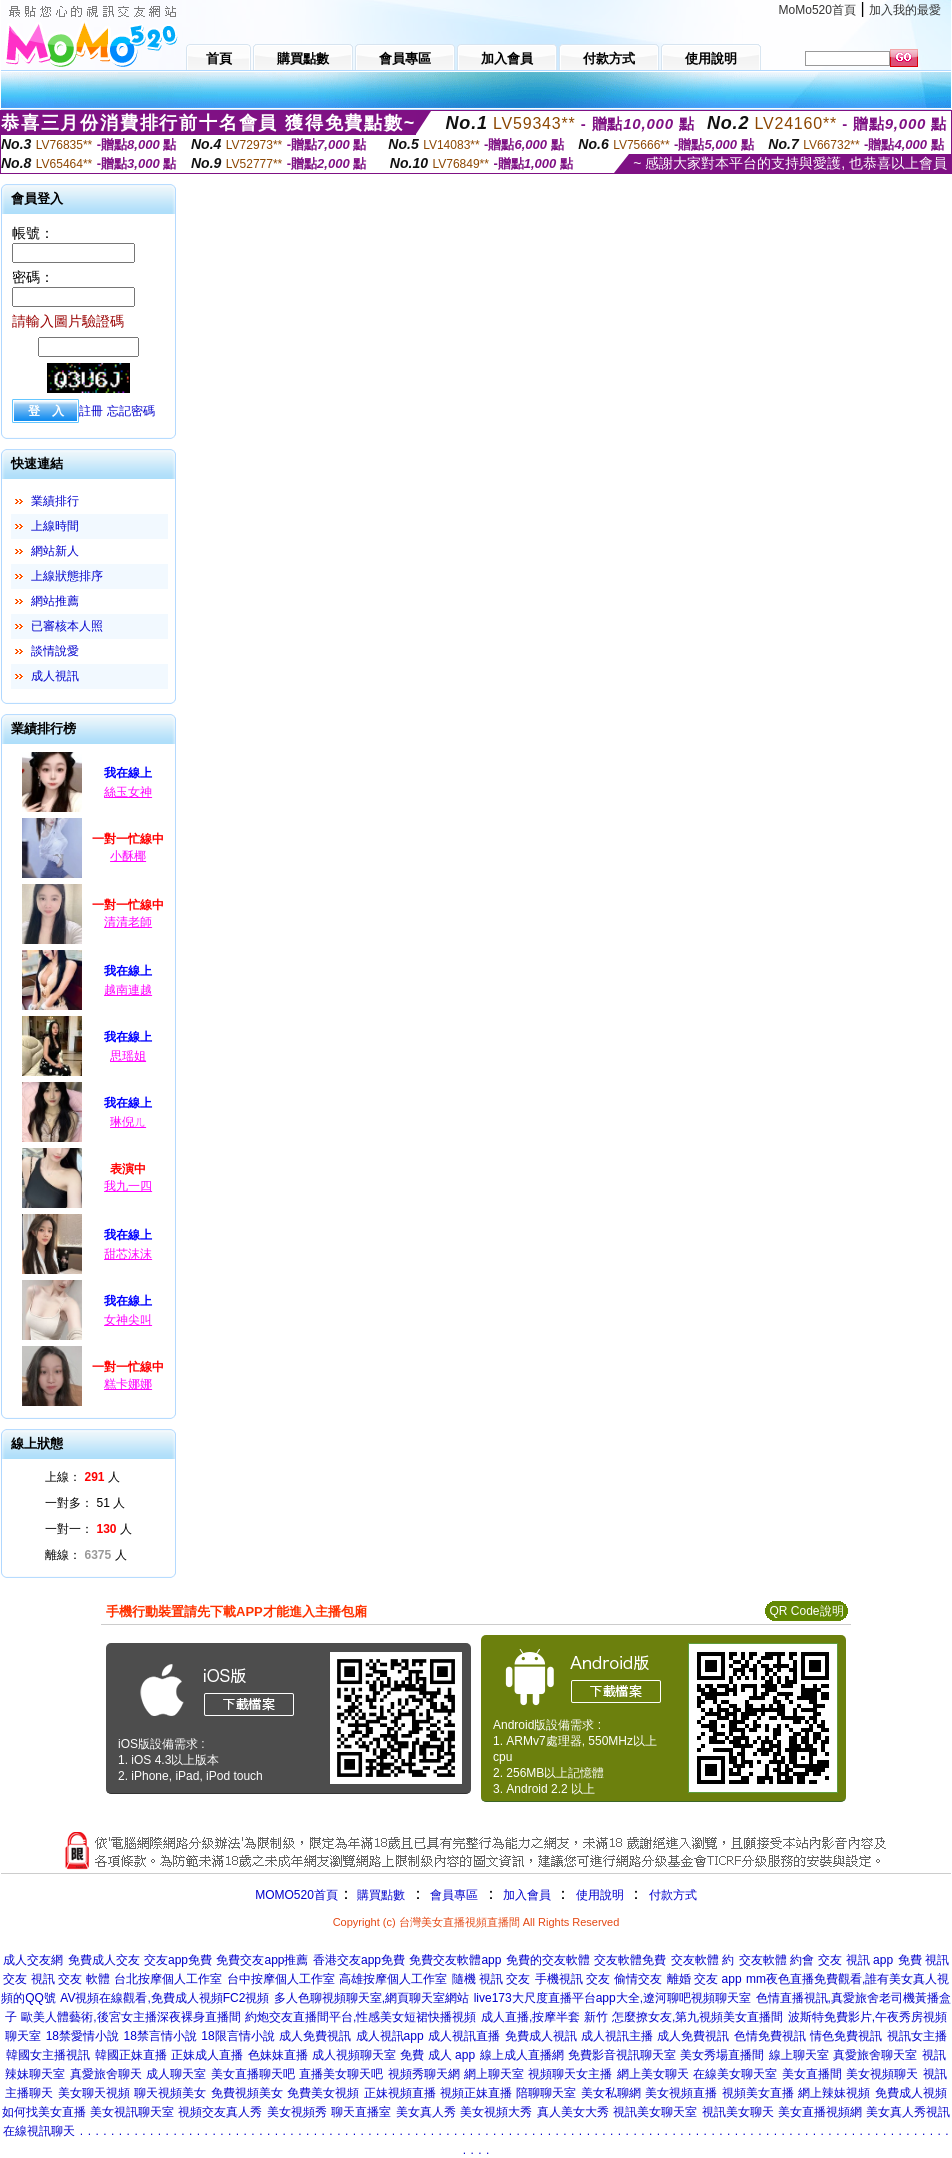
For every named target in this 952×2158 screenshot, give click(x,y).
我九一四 (128, 1186)
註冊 (91, 411)
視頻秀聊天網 (424, 2074)
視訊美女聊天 (738, 2112)
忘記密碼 (131, 411)
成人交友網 (33, 1960)
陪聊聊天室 (546, 2093)
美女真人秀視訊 (908, 2112)
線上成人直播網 (522, 2055)
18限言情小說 (237, 2036)
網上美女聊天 (653, 2074)
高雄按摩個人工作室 (393, 1979)
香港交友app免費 (359, 1960)
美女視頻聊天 (882, 2074)
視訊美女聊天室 (655, 2112)
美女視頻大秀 (496, 2112)
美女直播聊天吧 (253, 2074)
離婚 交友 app (704, 1979)
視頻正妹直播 (476, 2093)
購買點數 (379, 1895)
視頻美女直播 (758, 2093)
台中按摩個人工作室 (281, 1979)
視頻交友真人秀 (220, 2112)
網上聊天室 (494, 2074)
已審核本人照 (67, 626)
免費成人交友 (104, 1960)
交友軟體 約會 (776, 1960)
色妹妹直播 (278, 2055)
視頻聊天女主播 (570, 2074)
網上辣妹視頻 (834, 2093)
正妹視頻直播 (400, 2093)
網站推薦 (55, 601)
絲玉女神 (128, 792)
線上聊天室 (799, 2055)
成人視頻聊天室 (354, 2055)
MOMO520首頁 (296, 1895)
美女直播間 (812, 2074)
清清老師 (128, 922)
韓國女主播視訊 (48, 2055)
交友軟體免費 (630, 1960)
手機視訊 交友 (572, 1979)
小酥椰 (128, 856)
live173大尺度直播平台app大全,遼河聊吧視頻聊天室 (612, 1998)
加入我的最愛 (905, 10)
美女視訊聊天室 (132, 2112)
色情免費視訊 (770, 2036)
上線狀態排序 (67, 576)
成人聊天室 (176, 2074)
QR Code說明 (806, 1611)
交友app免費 (178, 1960)
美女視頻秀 (297, 2112)
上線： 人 (82, 1477)
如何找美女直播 (44, 2112)
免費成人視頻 (911, 2093)
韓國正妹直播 (131, 2055)
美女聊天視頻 (94, 2093)
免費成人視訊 (541, 2036)
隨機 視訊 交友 (491, 1979)
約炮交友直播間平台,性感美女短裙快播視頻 (360, 2017)
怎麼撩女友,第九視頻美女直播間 (697, 2017)
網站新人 (55, 551)
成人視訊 (55, 676)
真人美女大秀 (573, 2112)
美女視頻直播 (681, 2093)
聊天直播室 (361, 2112)
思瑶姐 (128, 1056)
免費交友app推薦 (262, 1960)
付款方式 (673, 1895)
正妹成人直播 (207, 2055)
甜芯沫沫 (128, 1254)
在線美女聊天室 (735, 2074)
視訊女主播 (917, 2036)
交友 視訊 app (855, 1960)
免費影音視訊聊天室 (622, 2055)
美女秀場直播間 (722, 2055)
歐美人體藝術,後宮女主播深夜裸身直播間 (130, 2017)
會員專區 (454, 1895)
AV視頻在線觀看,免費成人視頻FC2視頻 (164, 1998)
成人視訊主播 (617, 2036)
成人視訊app (390, 2036)
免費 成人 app (437, 2055)
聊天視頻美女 (170, 2093)
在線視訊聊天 (39, 2131)
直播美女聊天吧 (341, 2074)
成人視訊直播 (464, 2036)
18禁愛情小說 (82, 2036)
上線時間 (55, 526)
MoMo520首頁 (817, 10)
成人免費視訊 (315, 2036)
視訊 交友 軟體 (70, 1979)
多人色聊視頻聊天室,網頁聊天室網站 (371, 1998)
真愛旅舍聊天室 (875, 2055)
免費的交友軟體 (548, 1960)
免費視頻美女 (247, 2093)
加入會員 (527, 1895)
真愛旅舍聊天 (106, 2074)
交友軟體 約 (702, 1960)
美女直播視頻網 (820, 2112)
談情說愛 (55, 651)
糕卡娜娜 (128, 1384)
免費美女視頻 (323, 2093)
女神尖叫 (128, 1320)
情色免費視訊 (846, 2036)
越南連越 (128, 990)
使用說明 (600, 1895)
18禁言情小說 (159, 2036)
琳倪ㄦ (128, 1122)
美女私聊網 (611, 2093)
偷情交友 (638, 1979)
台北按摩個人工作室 (168, 1979)
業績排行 (55, 501)
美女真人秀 (426, 2112)
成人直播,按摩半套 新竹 (544, 2017)
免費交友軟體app (455, 1960)
